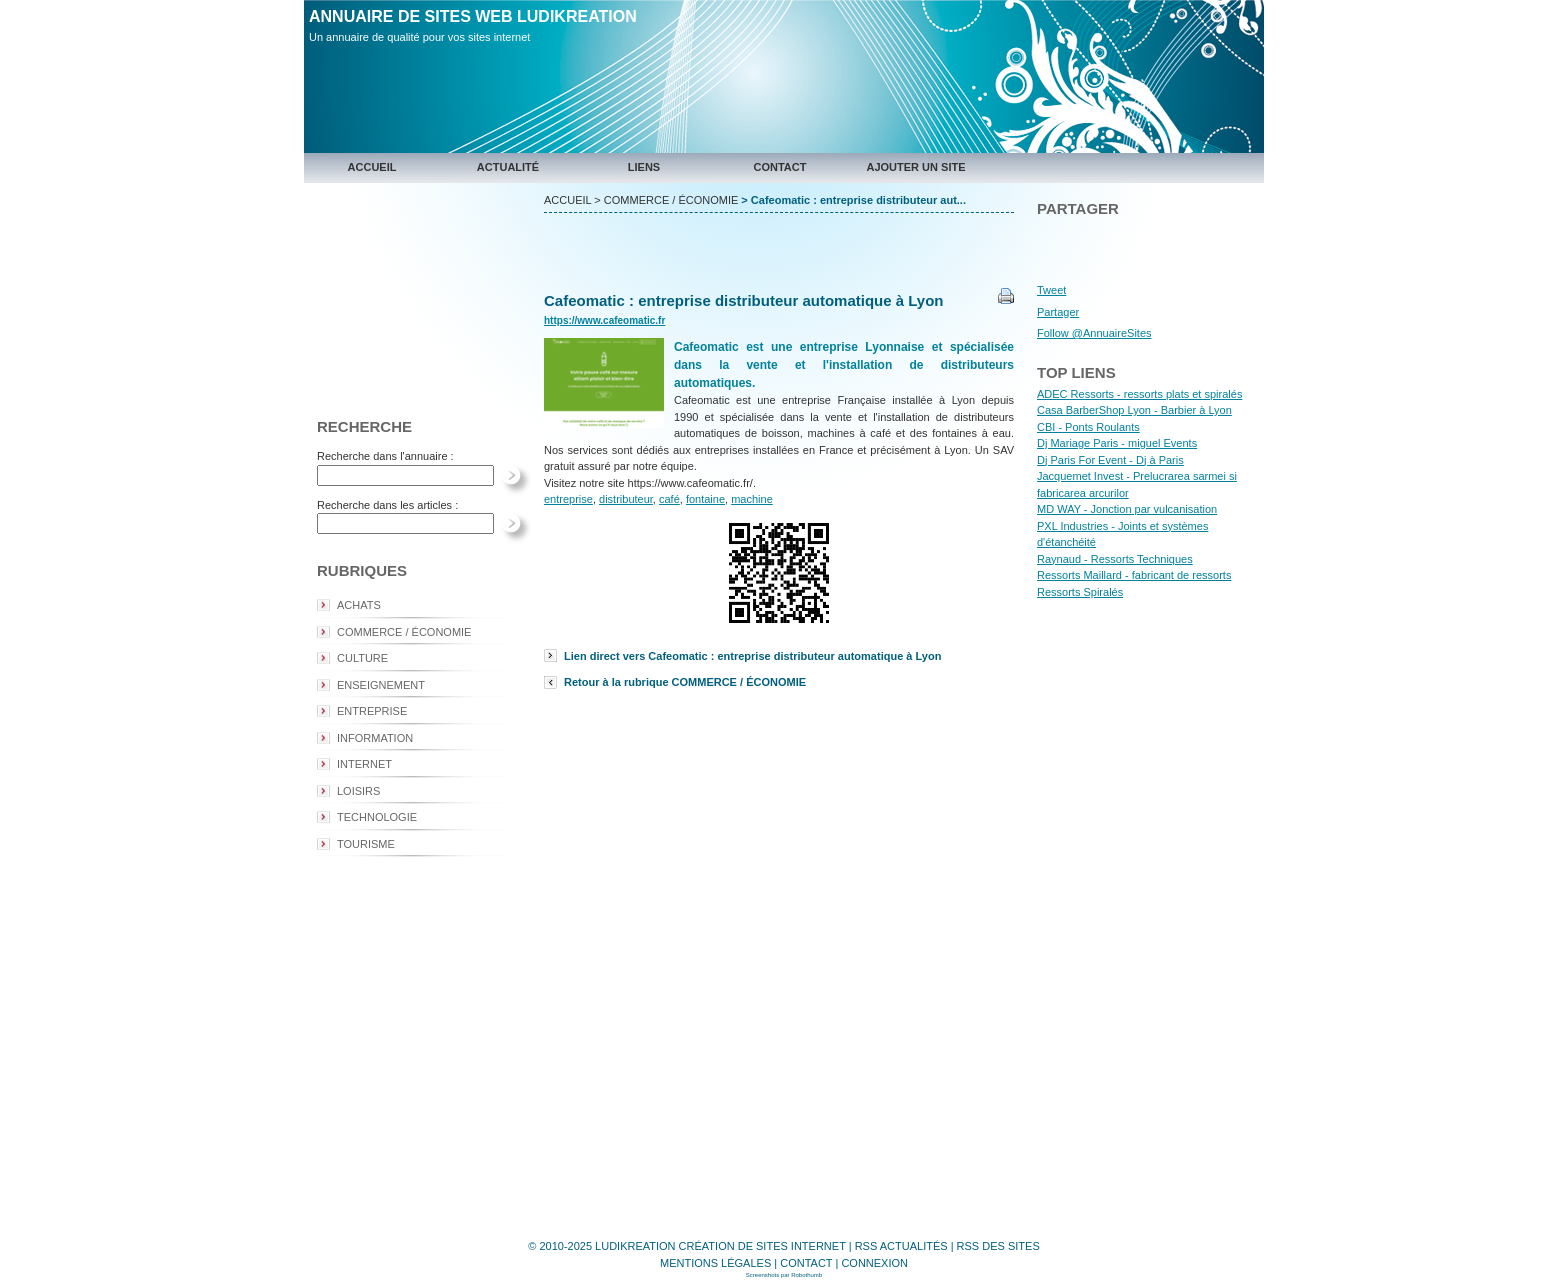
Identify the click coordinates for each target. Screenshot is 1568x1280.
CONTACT (806, 1263)
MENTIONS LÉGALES (715, 1263)
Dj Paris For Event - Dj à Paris (1110, 460)
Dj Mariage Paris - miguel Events (1117, 443)
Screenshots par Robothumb (784, 1275)
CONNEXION (874, 1263)
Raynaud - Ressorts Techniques (1115, 559)
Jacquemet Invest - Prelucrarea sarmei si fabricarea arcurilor (1137, 484)
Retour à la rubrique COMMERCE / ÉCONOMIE (685, 682)
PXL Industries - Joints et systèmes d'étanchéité (1122, 534)
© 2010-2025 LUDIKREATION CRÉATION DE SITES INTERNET (686, 1246)
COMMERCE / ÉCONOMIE (671, 200)
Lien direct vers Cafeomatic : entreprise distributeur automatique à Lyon (752, 656)
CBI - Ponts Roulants (1088, 427)
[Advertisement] (419, 296)
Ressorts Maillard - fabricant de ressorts (1134, 575)
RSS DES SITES (998, 1246)
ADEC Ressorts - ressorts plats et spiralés (1139, 394)
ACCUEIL (567, 200)
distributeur (626, 499)
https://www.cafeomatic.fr (604, 320)
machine (752, 499)
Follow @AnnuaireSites (1094, 333)
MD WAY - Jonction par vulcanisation (1127, 509)
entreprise (568, 499)
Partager (1058, 312)
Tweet (1051, 290)
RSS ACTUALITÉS (901, 1246)
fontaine (705, 499)
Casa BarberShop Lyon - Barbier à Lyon (1134, 410)
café (669, 499)
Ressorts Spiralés (1080, 592)
